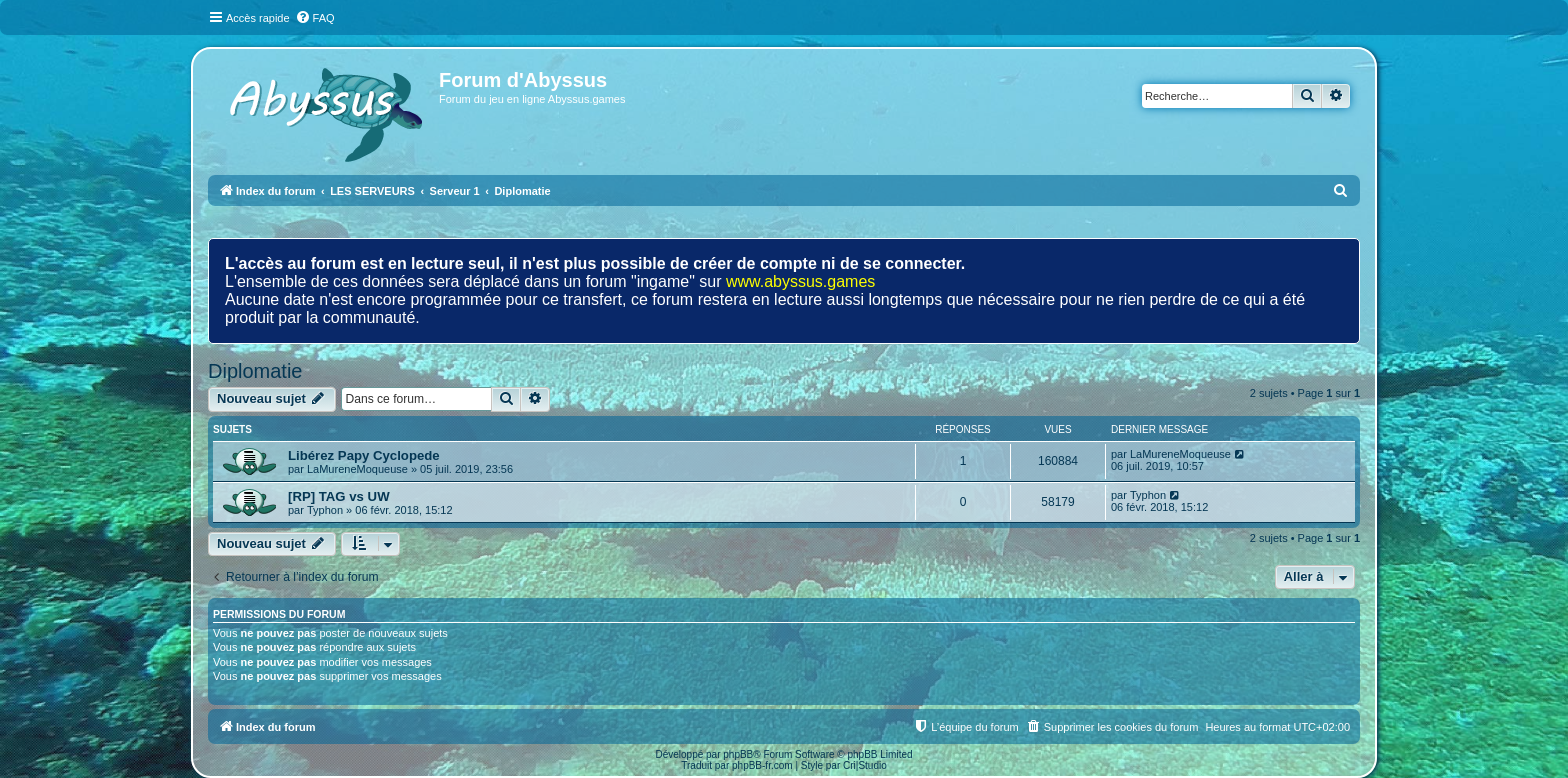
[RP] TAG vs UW (339, 496)
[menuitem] (315, 18)
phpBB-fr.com (762, 765)
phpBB (738, 754)
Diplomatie (255, 371)
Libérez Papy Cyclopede (364, 455)
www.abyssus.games (800, 281)
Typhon (325, 510)
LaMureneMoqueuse (357, 469)
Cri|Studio (865, 765)
